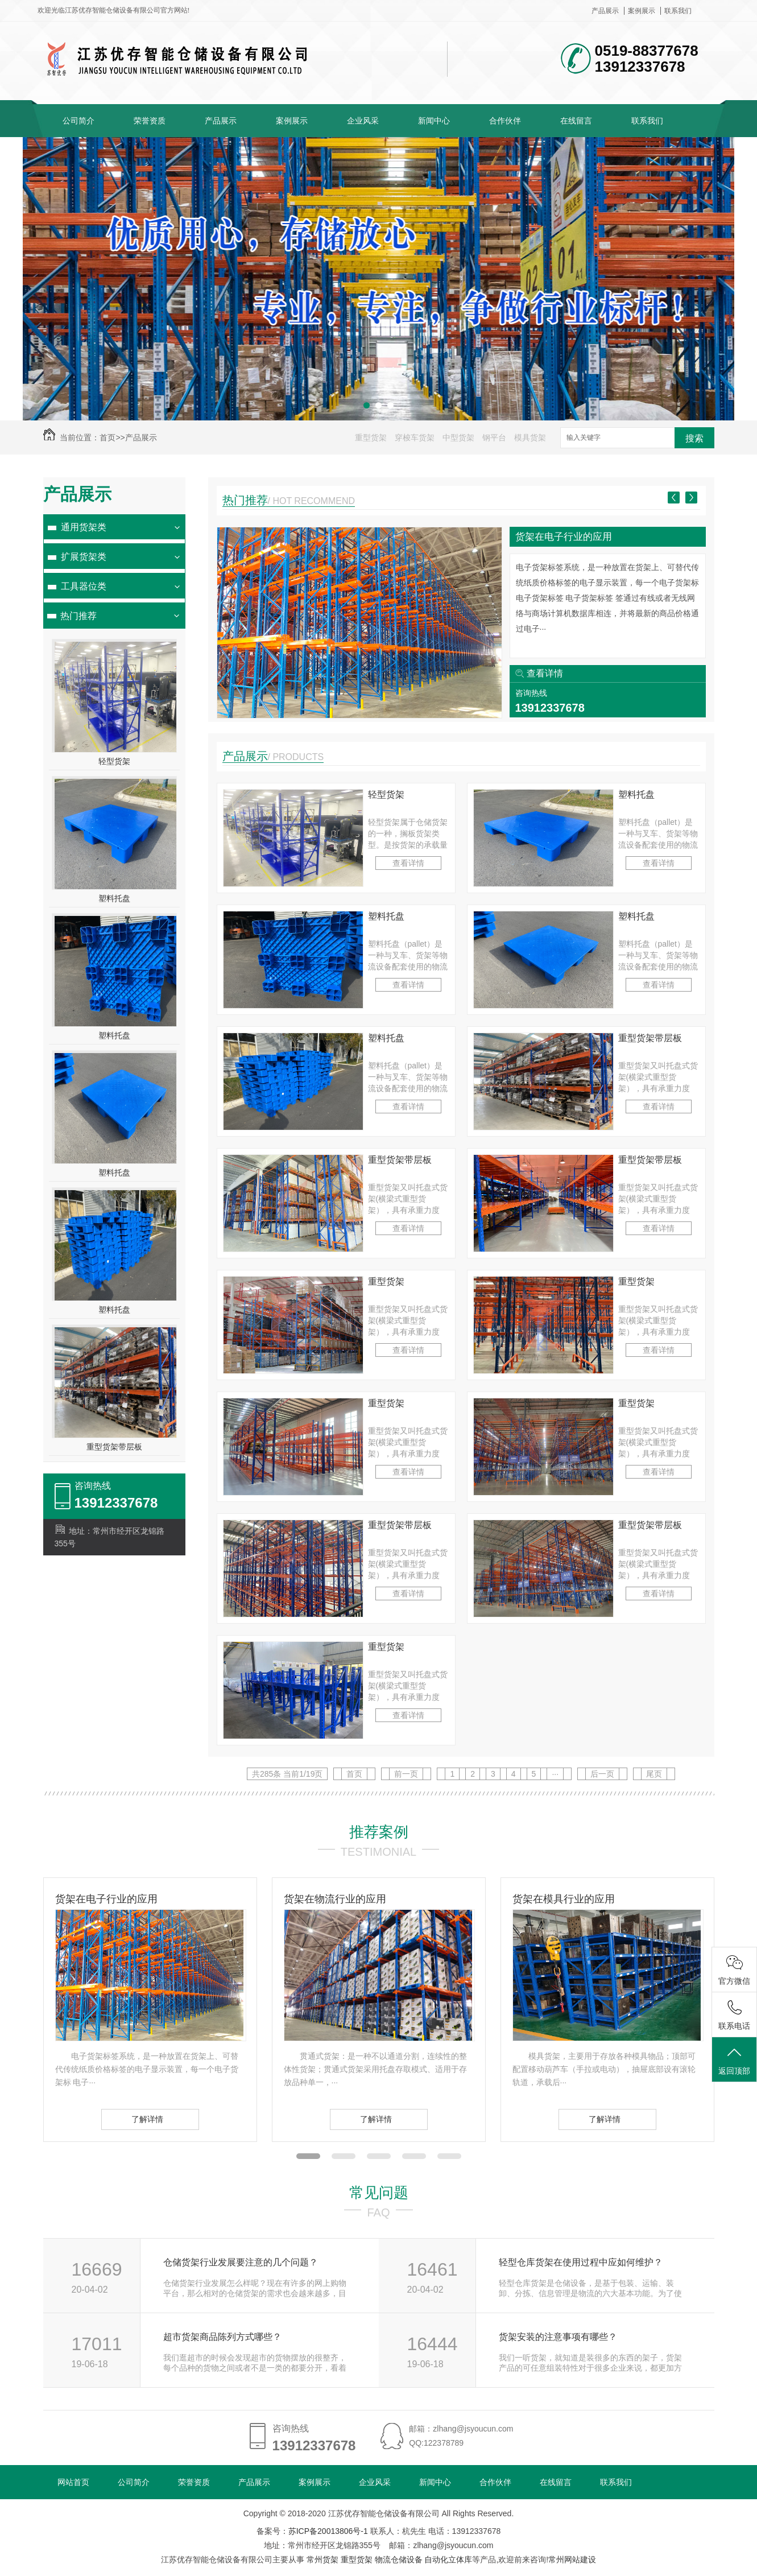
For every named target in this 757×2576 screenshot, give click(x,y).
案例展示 (641, 11)
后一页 (602, 1773)
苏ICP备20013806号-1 (328, 2531)
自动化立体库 (448, 2559)
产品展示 (605, 11)
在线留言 (576, 120)
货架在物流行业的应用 (335, 1899)
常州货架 (322, 2559)
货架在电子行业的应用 (563, 536)
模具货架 (530, 437)
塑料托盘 (114, 898)
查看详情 (545, 673)
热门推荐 (78, 616)
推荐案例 (378, 1831)
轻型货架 (114, 761)
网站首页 (73, 2482)
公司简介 (78, 120)
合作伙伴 (505, 120)
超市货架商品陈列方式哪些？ (222, 2337)
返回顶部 (734, 2060)
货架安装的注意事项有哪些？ (558, 2337)
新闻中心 (434, 120)
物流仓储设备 (399, 2559)
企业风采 (363, 120)
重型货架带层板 (114, 1446)
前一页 (406, 1773)
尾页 (654, 1773)
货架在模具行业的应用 (563, 1899)
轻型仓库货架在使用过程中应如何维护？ (581, 2262)
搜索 (694, 438)
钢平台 (494, 437)
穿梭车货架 (415, 437)
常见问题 (378, 2192)
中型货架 (458, 437)
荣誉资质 (150, 120)
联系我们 (678, 11)
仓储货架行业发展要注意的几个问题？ (240, 2262)
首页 (107, 437)
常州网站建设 (572, 2559)
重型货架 (371, 437)
